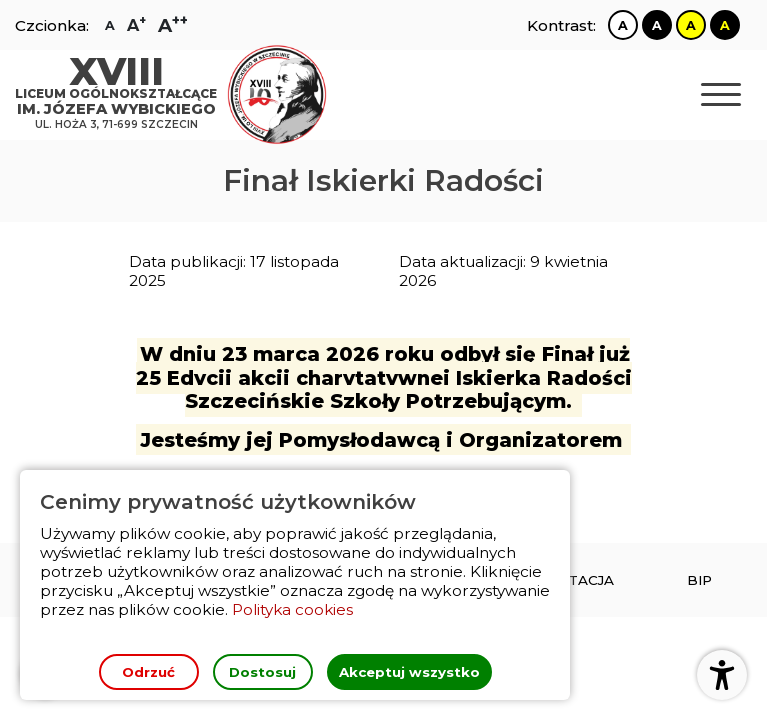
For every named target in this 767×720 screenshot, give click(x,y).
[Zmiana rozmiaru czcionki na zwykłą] (110, 25)
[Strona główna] (121, 95)
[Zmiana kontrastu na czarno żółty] (725, 25)
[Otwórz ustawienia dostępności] (722, 675)
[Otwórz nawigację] (721, 95)
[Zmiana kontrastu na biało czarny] (623, 25)
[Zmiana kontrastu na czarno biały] (657, 25)
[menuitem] (699, 580)
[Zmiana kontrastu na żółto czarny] (691, 25)
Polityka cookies (293, 609)
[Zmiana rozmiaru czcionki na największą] (173, 25)
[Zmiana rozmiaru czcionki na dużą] (136, 25)
